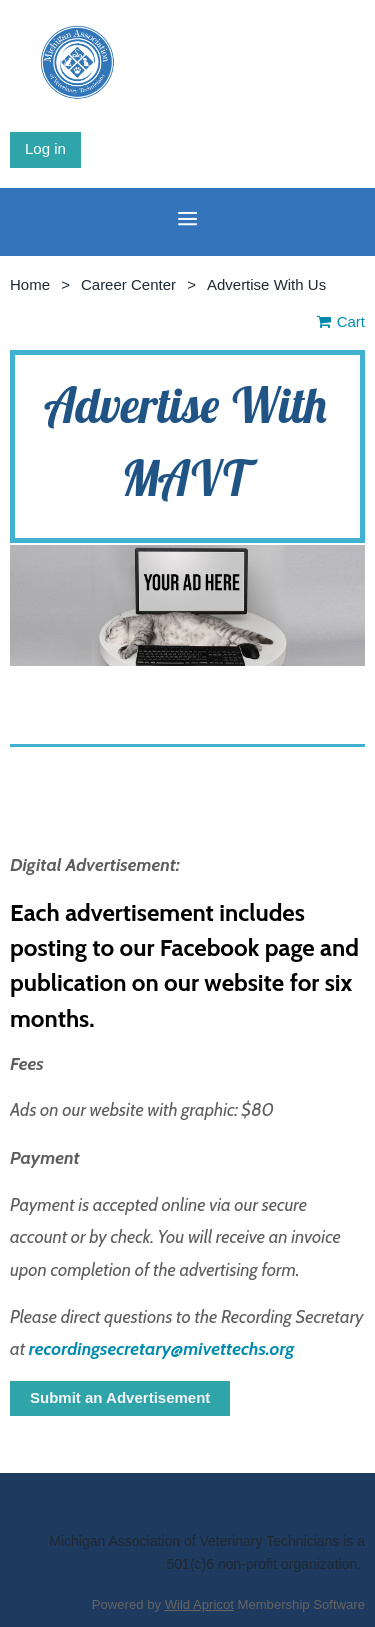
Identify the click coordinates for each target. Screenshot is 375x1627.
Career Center (128, 284)
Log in (45, 148)
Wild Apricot (199, 1604)
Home (30, 284)
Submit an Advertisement (120, 1397)
